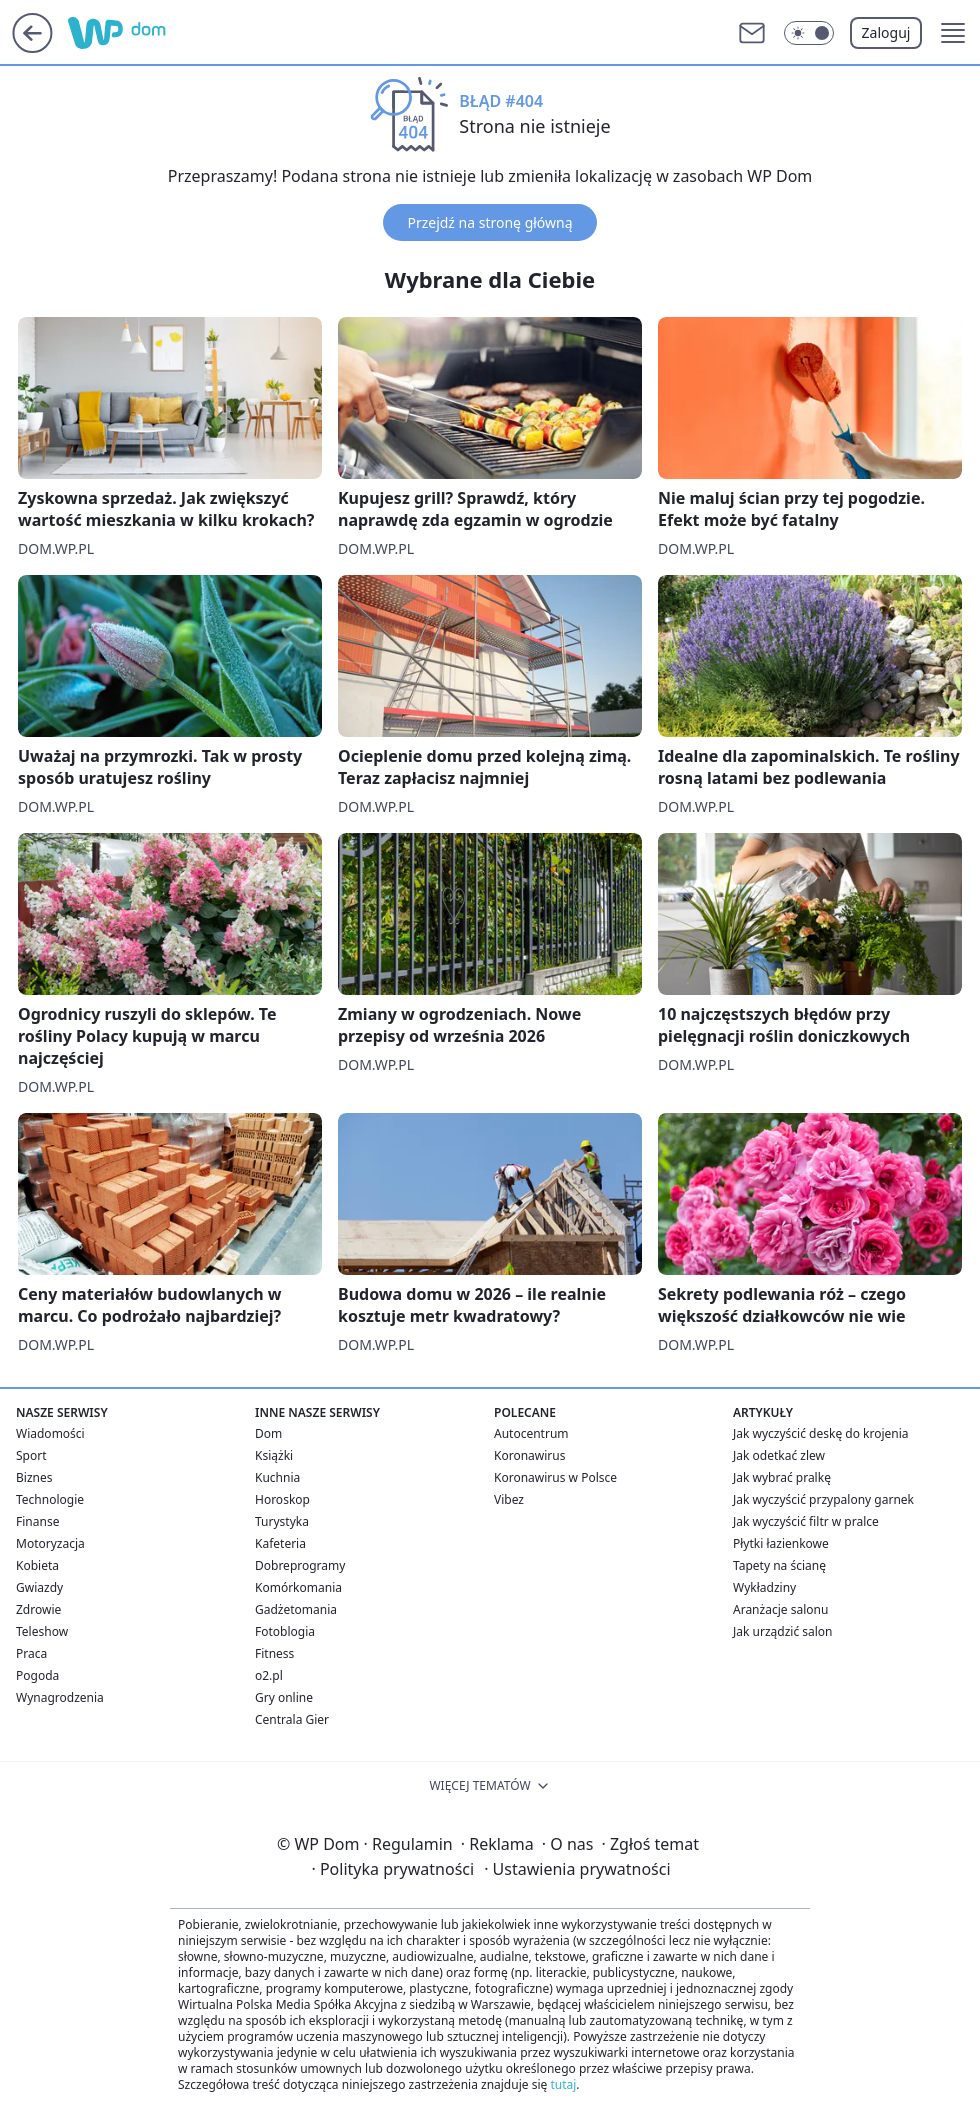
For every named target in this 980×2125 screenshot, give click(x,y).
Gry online (284, 1697)
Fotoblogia (285, 1631)
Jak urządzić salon (783, 1631)
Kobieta (37, 1565)
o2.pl (269, 1675)
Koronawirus (529, 1455)
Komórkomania (298, 1587)
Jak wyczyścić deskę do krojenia (821, 1433)
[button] (953, 33)
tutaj (563, 2084)
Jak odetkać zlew (779, 1455)
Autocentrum (531, 1433)
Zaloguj (886, 32)
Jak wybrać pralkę (782, 1477)
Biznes (34, 1477)
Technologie (50, 1499)
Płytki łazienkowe (781, 1543)
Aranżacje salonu (780, 1609)
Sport (31, 1455)
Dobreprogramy (300, 1565)
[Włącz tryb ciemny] (809, 33)
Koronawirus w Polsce (555, 1477)
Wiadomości (50, 1433)
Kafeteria (280, 1543)
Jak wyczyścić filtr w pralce (806, 1521)
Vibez (509, 1499)
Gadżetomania (296, 1609)
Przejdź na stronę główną (489, 222)
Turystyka (282, 1521)
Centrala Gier (292, 1719)
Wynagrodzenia (60, 1697)
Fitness (274, 1653)
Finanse (37, 1521)
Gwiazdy (39, 1587)
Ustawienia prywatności (577, 1869)
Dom (268, 1433)
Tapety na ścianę (779, 1565)
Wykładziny (764, 1587)
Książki (274, 1455)
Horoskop (282, 1499)
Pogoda (37, 1675)
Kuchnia (277, 1477)
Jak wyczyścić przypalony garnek (823, 1499)
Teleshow (42, 1631)
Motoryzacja (50, 1543)
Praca (31, 1653)
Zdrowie (38, 1609)
